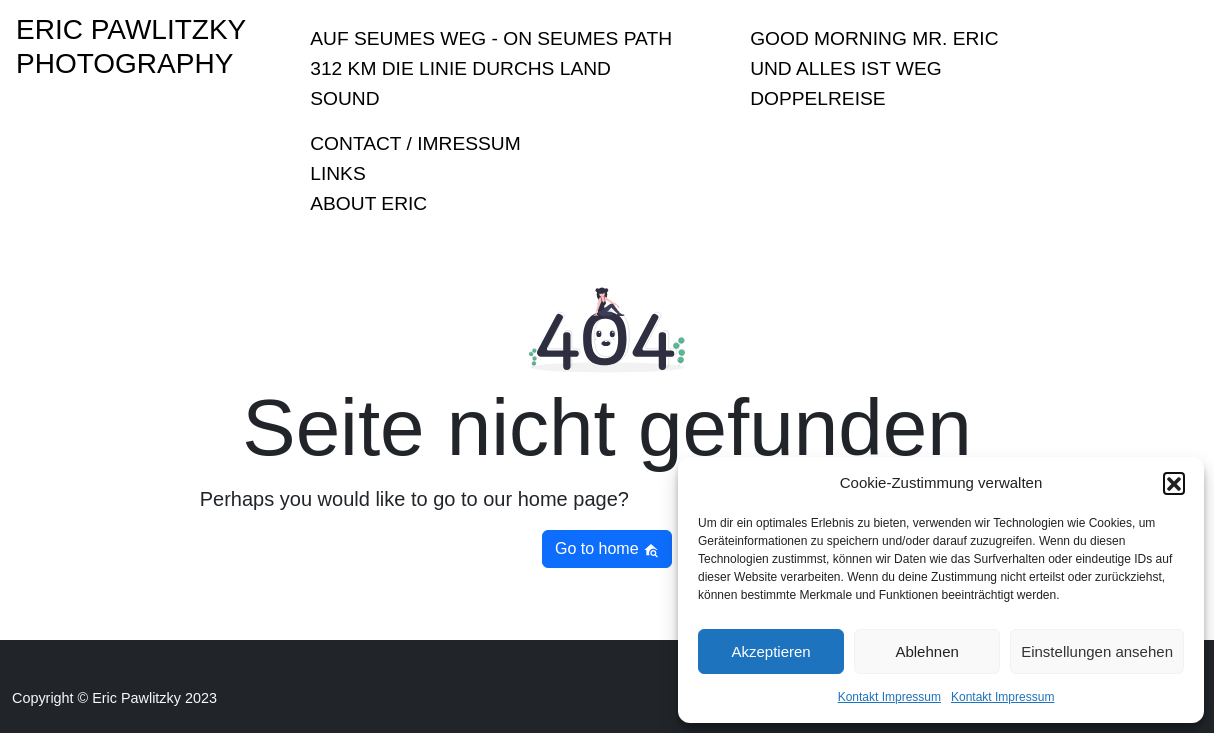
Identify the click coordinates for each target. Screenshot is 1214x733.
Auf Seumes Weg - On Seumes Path (491, 38)
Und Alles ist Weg (846, 68)
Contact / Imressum (415, 143)
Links (337, 173)
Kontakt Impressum (889, 697)
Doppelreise (817, 98)
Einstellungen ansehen (1097, 651)
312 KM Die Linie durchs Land (460, 68)
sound (344, 98)
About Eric (368, 203)
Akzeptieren (770, 651)
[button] (1174, 483)
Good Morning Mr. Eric (874, 38)
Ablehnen (926, 651)
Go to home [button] (607, 549)
